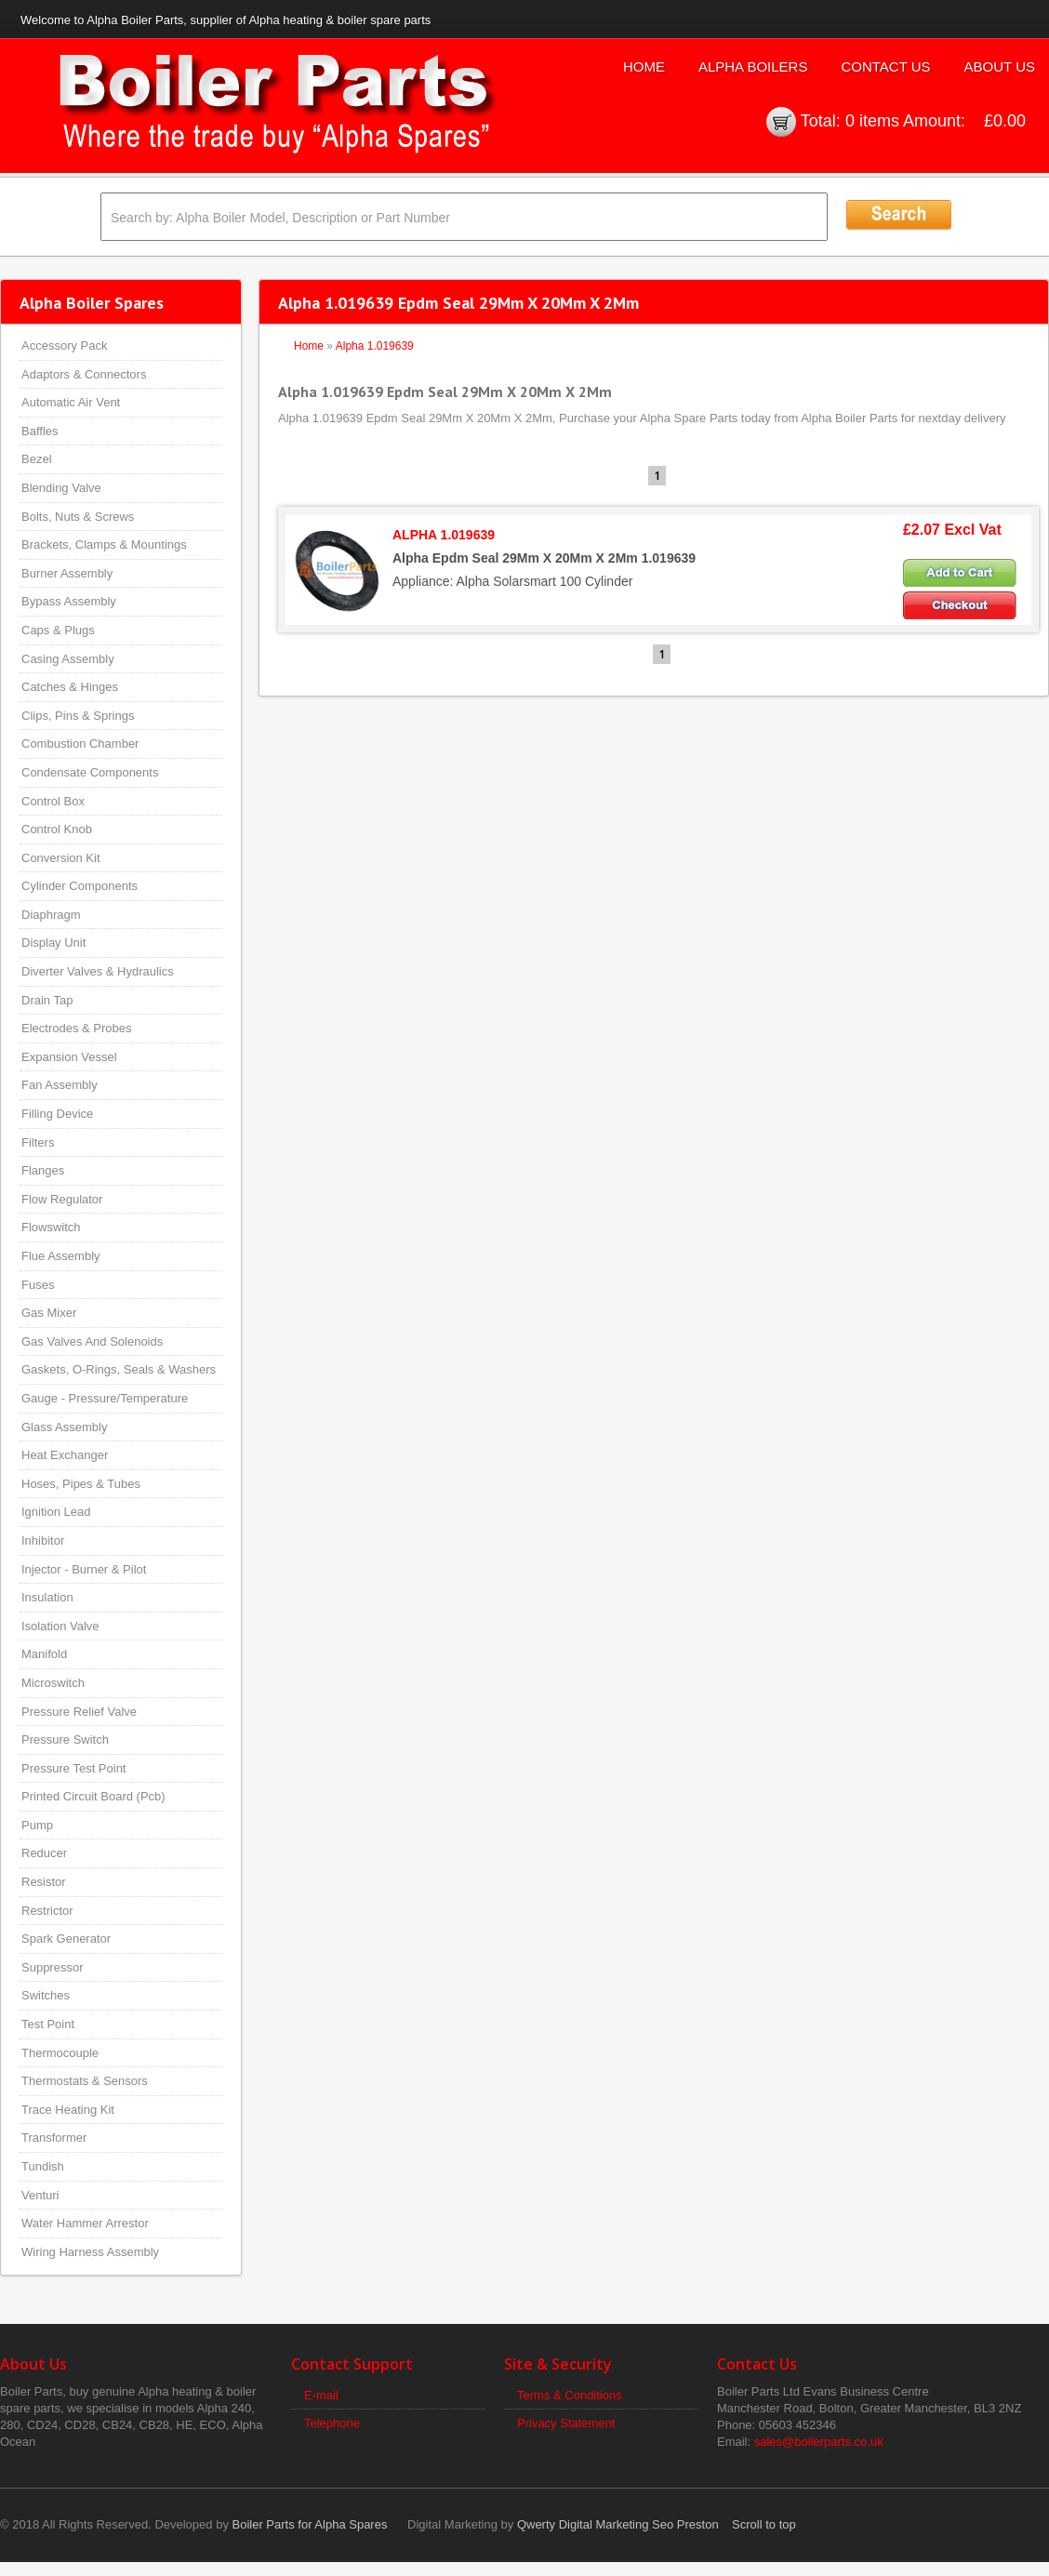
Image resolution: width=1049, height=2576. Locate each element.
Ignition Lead (55, 1512)
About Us (999, 66)
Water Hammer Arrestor (85, 2223)
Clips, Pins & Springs (77, 716)
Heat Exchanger (64, 1455)
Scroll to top (764, 2524)
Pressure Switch (65, 1739)
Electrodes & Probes (76, 1028)
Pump (37, 1825)
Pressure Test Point (73, 1768)
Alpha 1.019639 (375, 345)
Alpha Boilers (753, 66)
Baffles (40, 431)
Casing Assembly (67, 659)
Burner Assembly (67, 573)
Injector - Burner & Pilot (83, 1569)
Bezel (36, 459)
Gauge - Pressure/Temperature (104, 1398)
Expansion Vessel (69, 1057)
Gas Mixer (48, 1313)
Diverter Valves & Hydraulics (97, 971)
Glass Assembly (64, 1427)
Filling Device (57, 1114)
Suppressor (52, 1967)
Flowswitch (51, 1227)
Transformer (53, 2137)
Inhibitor (42, 1540)
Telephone (332, 2423)
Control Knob (56, 829)
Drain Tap (47, 1000)
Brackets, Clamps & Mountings (104, 544)
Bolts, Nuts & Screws (77, 517)
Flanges (42, 1170)
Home (644, 66)
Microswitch (53, 1683)
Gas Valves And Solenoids (92, 1341)
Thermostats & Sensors (84, 2081)
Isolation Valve (60, 1626)
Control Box (53, 801)
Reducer (44, 1853)
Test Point (47, 2024)
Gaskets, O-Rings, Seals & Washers (118, 1369)
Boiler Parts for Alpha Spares (310, 2524)
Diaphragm (51, 915)
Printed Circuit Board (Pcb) (93, 1796)
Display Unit (53, 942)
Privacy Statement (566, 2423)
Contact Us (885, 66)
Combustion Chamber (80, 743)
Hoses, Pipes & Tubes (80, 1484)
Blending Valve (61, 488)
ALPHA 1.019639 (443, 534)
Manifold (44, 1654)
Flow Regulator (61, 1199)
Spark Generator (66, 1938)
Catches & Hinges (69, 687)
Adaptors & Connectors (83, 374)
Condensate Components (89, 772)
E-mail (321, 2395)
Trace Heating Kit (67, 2110)
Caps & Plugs (58, 630)
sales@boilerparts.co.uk (818, 2442)
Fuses (37, 1285)
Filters (37, 1142)
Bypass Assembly (68, 601)
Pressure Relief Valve (79, 1712)
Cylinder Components (79, 886)
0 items (872, 121)
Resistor (43, 1882)
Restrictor (47, 1911)
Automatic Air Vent (70, 402)
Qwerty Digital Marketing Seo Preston (618, 2524)
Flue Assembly (60, 1256)
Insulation (47, 1597)
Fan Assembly (59, 1085)
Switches (45, 1995)
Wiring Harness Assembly (90, 2252)
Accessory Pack (64, 345)
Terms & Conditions (569, 2395)
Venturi (40, 2195)
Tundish (42, 2166)
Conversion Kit (60, 858)
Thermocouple (60, 2053)
